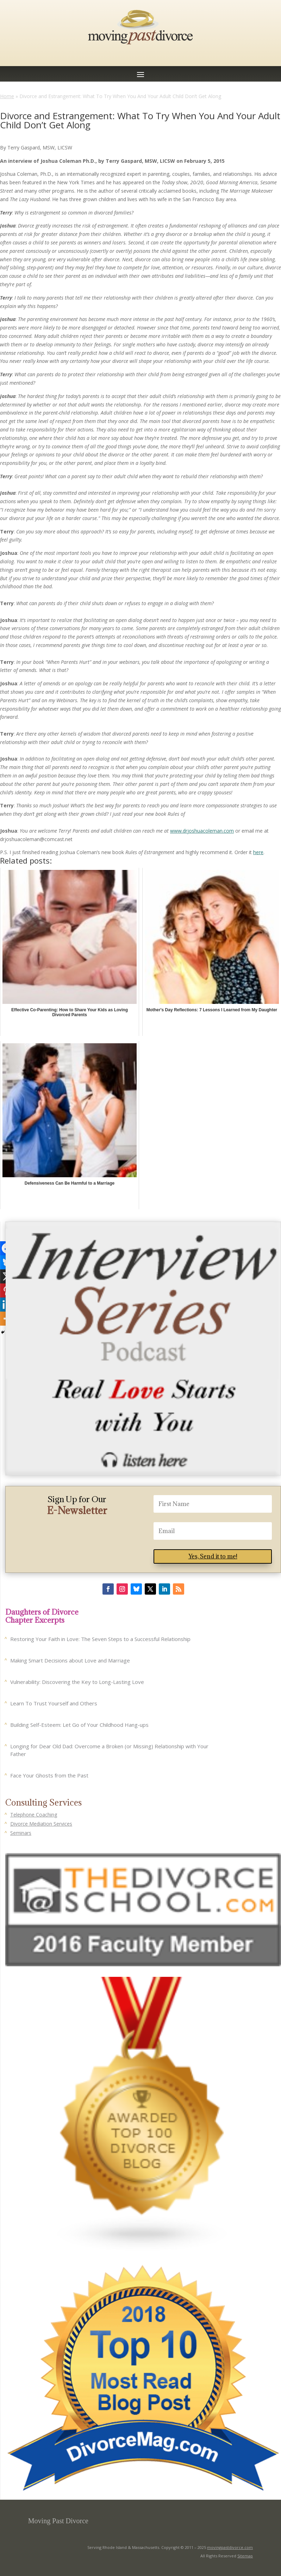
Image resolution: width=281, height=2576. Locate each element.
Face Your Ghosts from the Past (49, 1775)
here (258, 852)
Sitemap (245, 2555)
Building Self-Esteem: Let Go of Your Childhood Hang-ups (79, 1724)
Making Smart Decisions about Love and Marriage (70, 1660)
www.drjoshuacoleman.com (202, 830)
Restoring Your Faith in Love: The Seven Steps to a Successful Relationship (100, 1638)
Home (7, 96)
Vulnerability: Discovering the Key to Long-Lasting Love (77, 1681)
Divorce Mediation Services (41, 1823)
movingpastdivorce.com (230, 2547)
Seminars (20, 1833)
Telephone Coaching (33, 1814)
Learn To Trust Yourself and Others (53, 1703)
